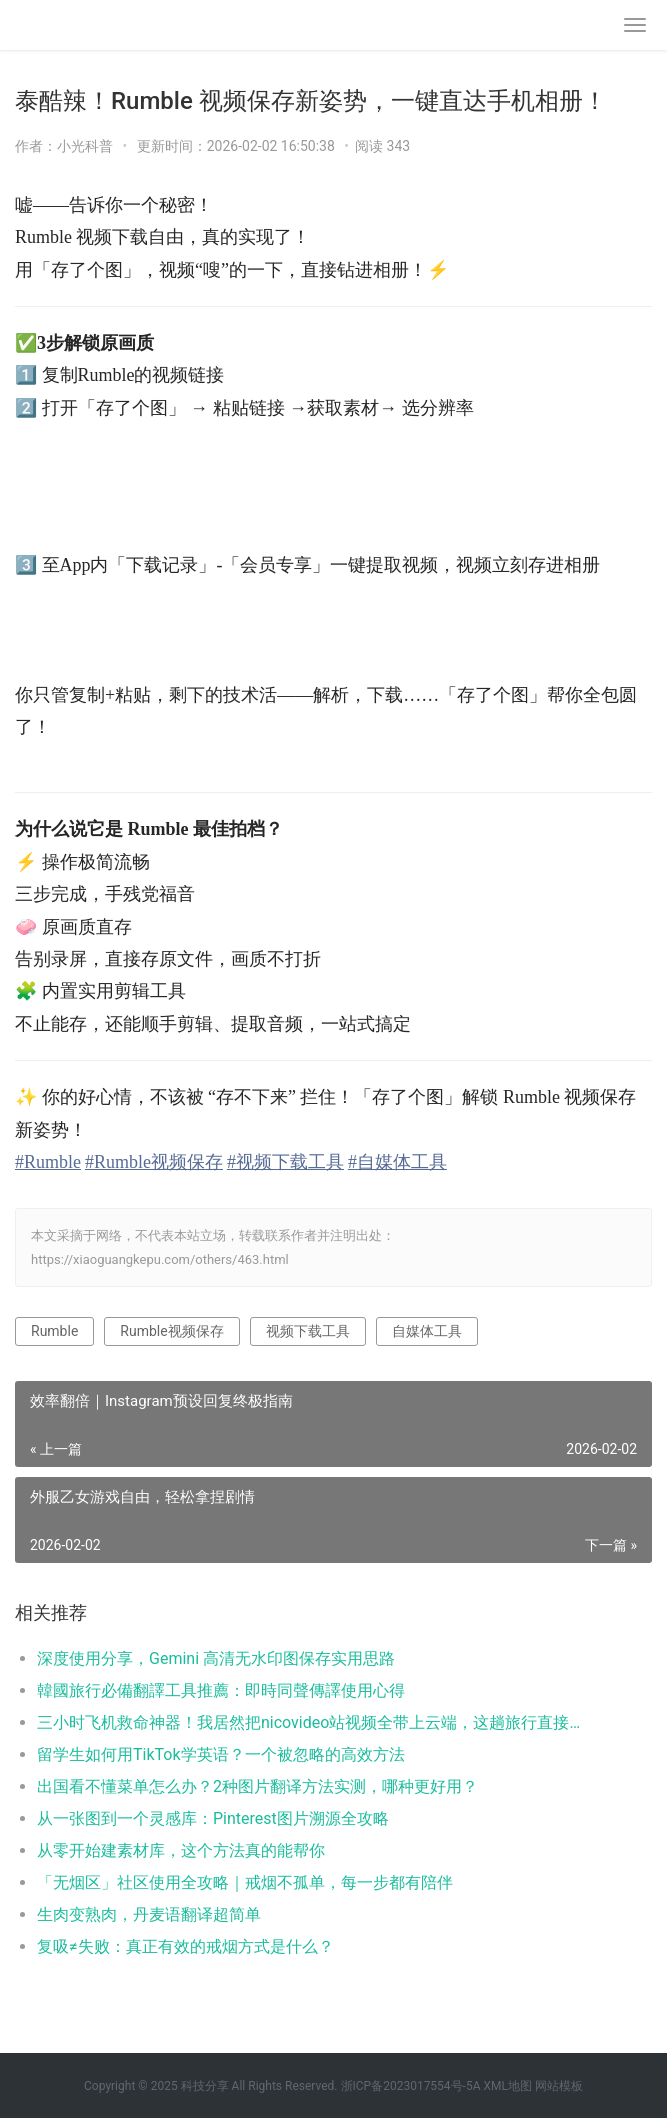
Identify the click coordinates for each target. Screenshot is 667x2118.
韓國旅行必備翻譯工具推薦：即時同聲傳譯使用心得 (221, 1690)
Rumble (54, 1331)
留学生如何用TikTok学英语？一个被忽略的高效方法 (221, 1754)
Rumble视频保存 (171, 1331)
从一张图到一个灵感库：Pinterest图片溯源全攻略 (213, 1818)
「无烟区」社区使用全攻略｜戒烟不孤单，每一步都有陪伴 (245, 1882)
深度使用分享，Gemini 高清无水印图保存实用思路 (216, 1658)
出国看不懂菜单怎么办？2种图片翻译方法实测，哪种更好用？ (257, 1786)
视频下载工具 (308, 1331)
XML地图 (507, 2086)
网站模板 (559, 2086)
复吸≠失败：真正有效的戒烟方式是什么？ (185, 1946)
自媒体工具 (427, 1331)
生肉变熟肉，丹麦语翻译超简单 (149, 1914)
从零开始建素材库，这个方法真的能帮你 (181, 1850)
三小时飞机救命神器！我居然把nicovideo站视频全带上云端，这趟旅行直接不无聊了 (314, 1722)
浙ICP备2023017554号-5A (411, 2086)
